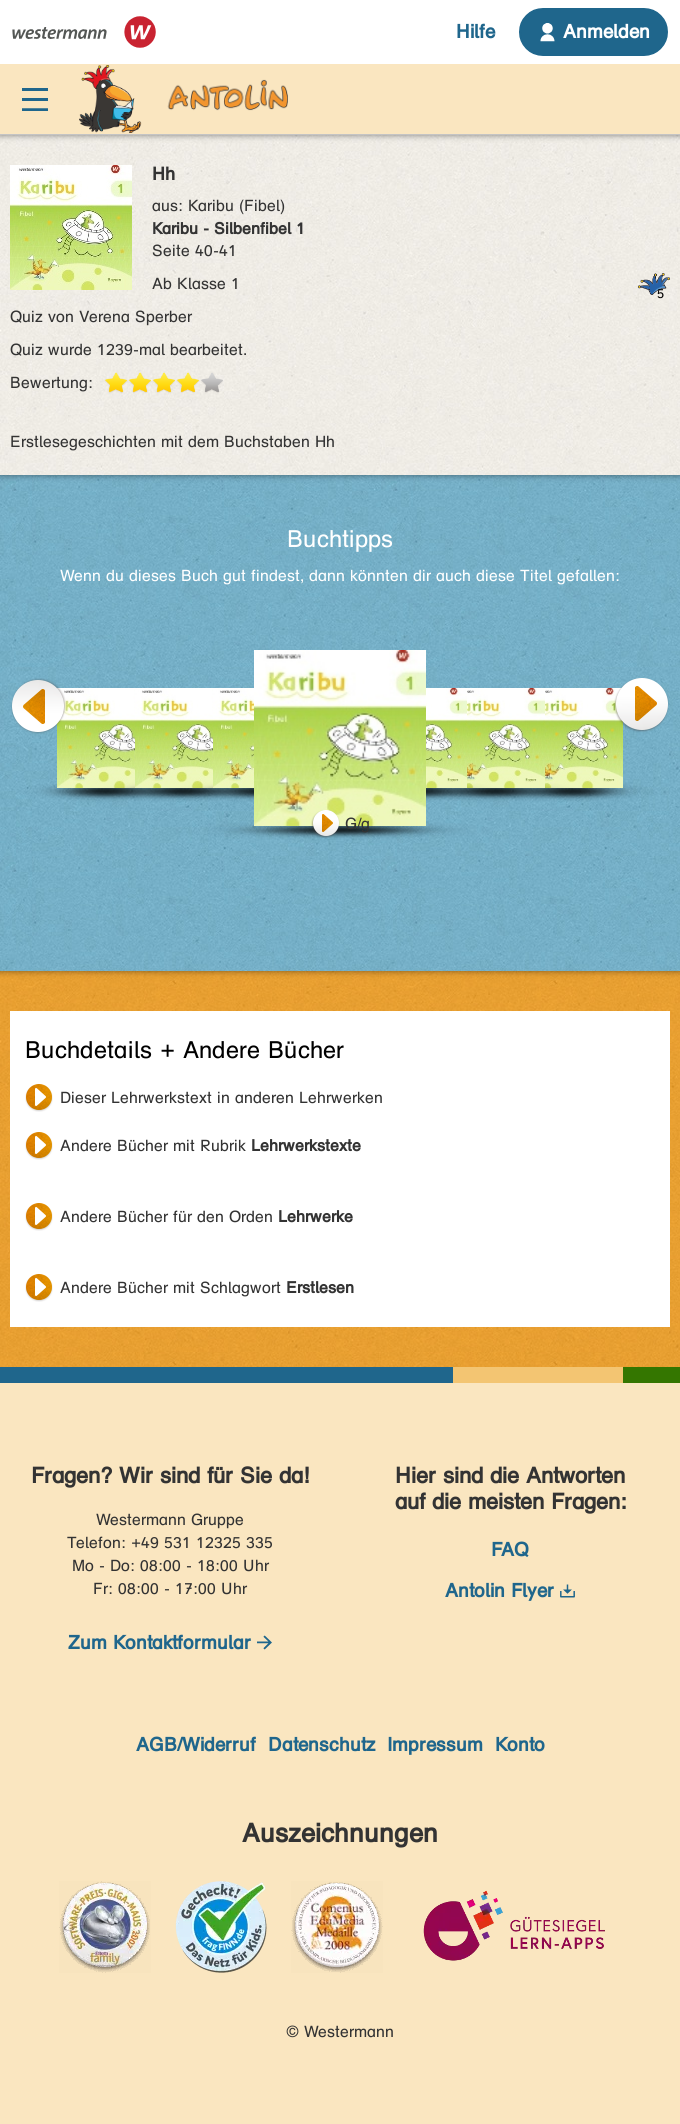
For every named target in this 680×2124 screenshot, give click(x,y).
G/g (357, 823)
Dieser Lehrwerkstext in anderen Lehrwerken (221, 1097)
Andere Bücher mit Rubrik (210, 1145)
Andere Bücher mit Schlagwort (207, 1287)
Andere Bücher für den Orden (206, 1216)
